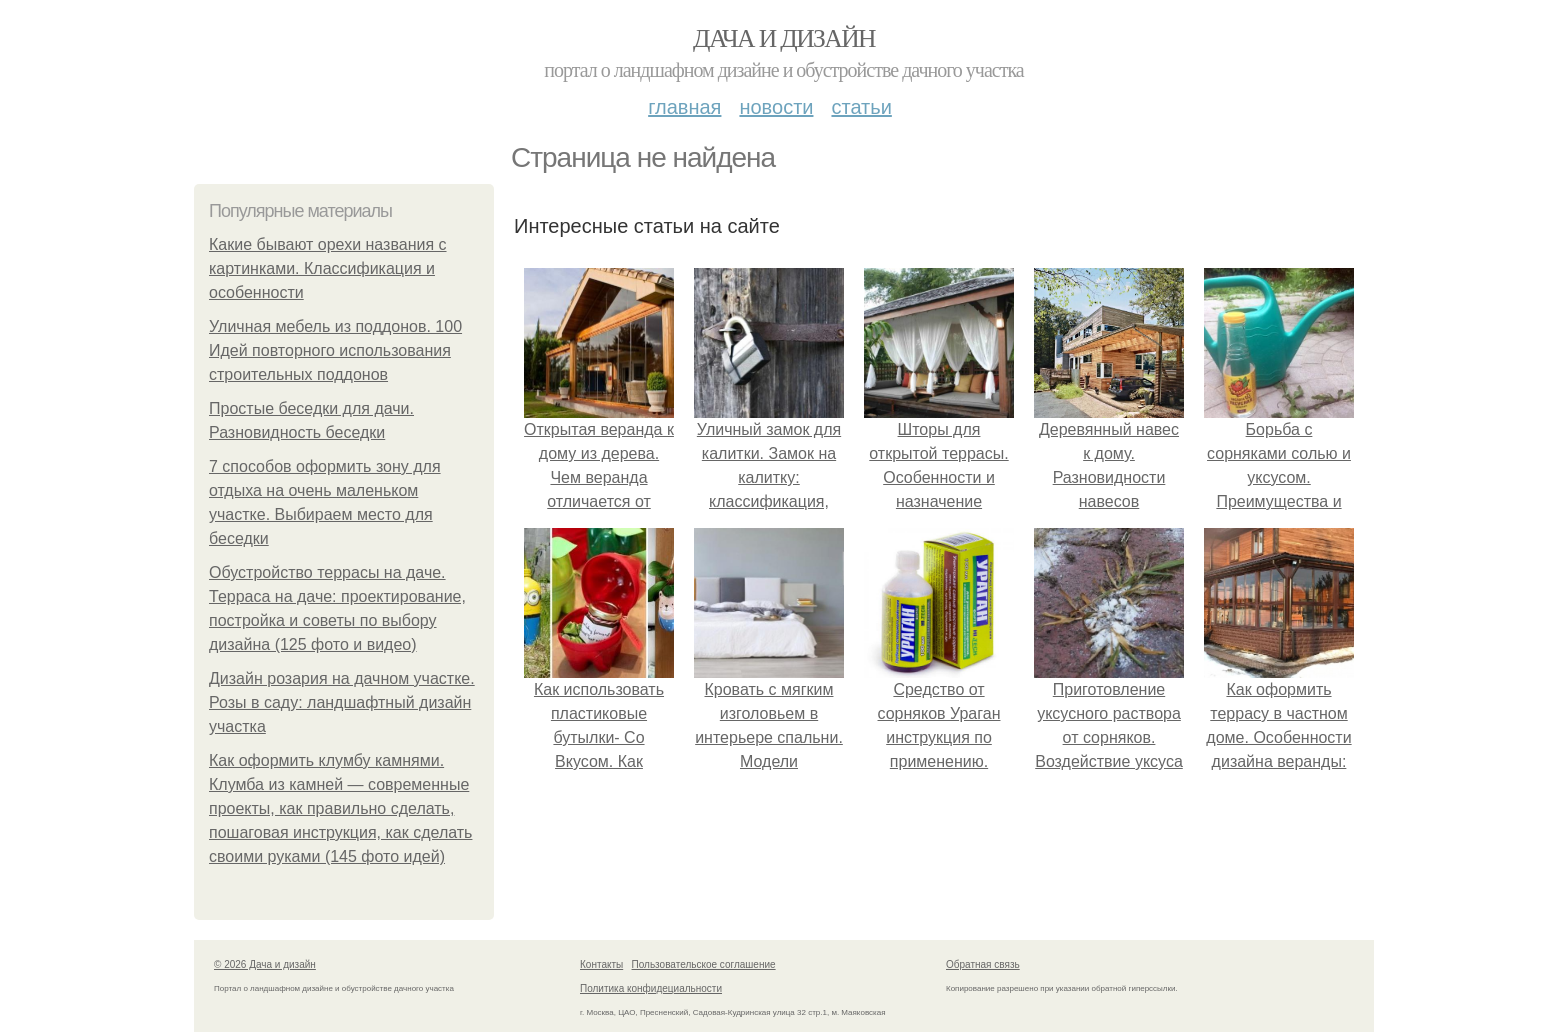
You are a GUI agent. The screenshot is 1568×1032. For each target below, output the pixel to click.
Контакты (601, 964)
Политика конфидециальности (651, 988)
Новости (776, 107)
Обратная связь (983, 964)
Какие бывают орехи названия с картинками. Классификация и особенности (328, 268)
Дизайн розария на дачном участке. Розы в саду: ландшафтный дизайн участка (342, 702)
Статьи (861, 107)
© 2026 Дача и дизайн (265, 964)
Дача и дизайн (784, 38)
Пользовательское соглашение (704, 964)
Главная (684, 107)
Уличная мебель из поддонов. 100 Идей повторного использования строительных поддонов (335, 350)
